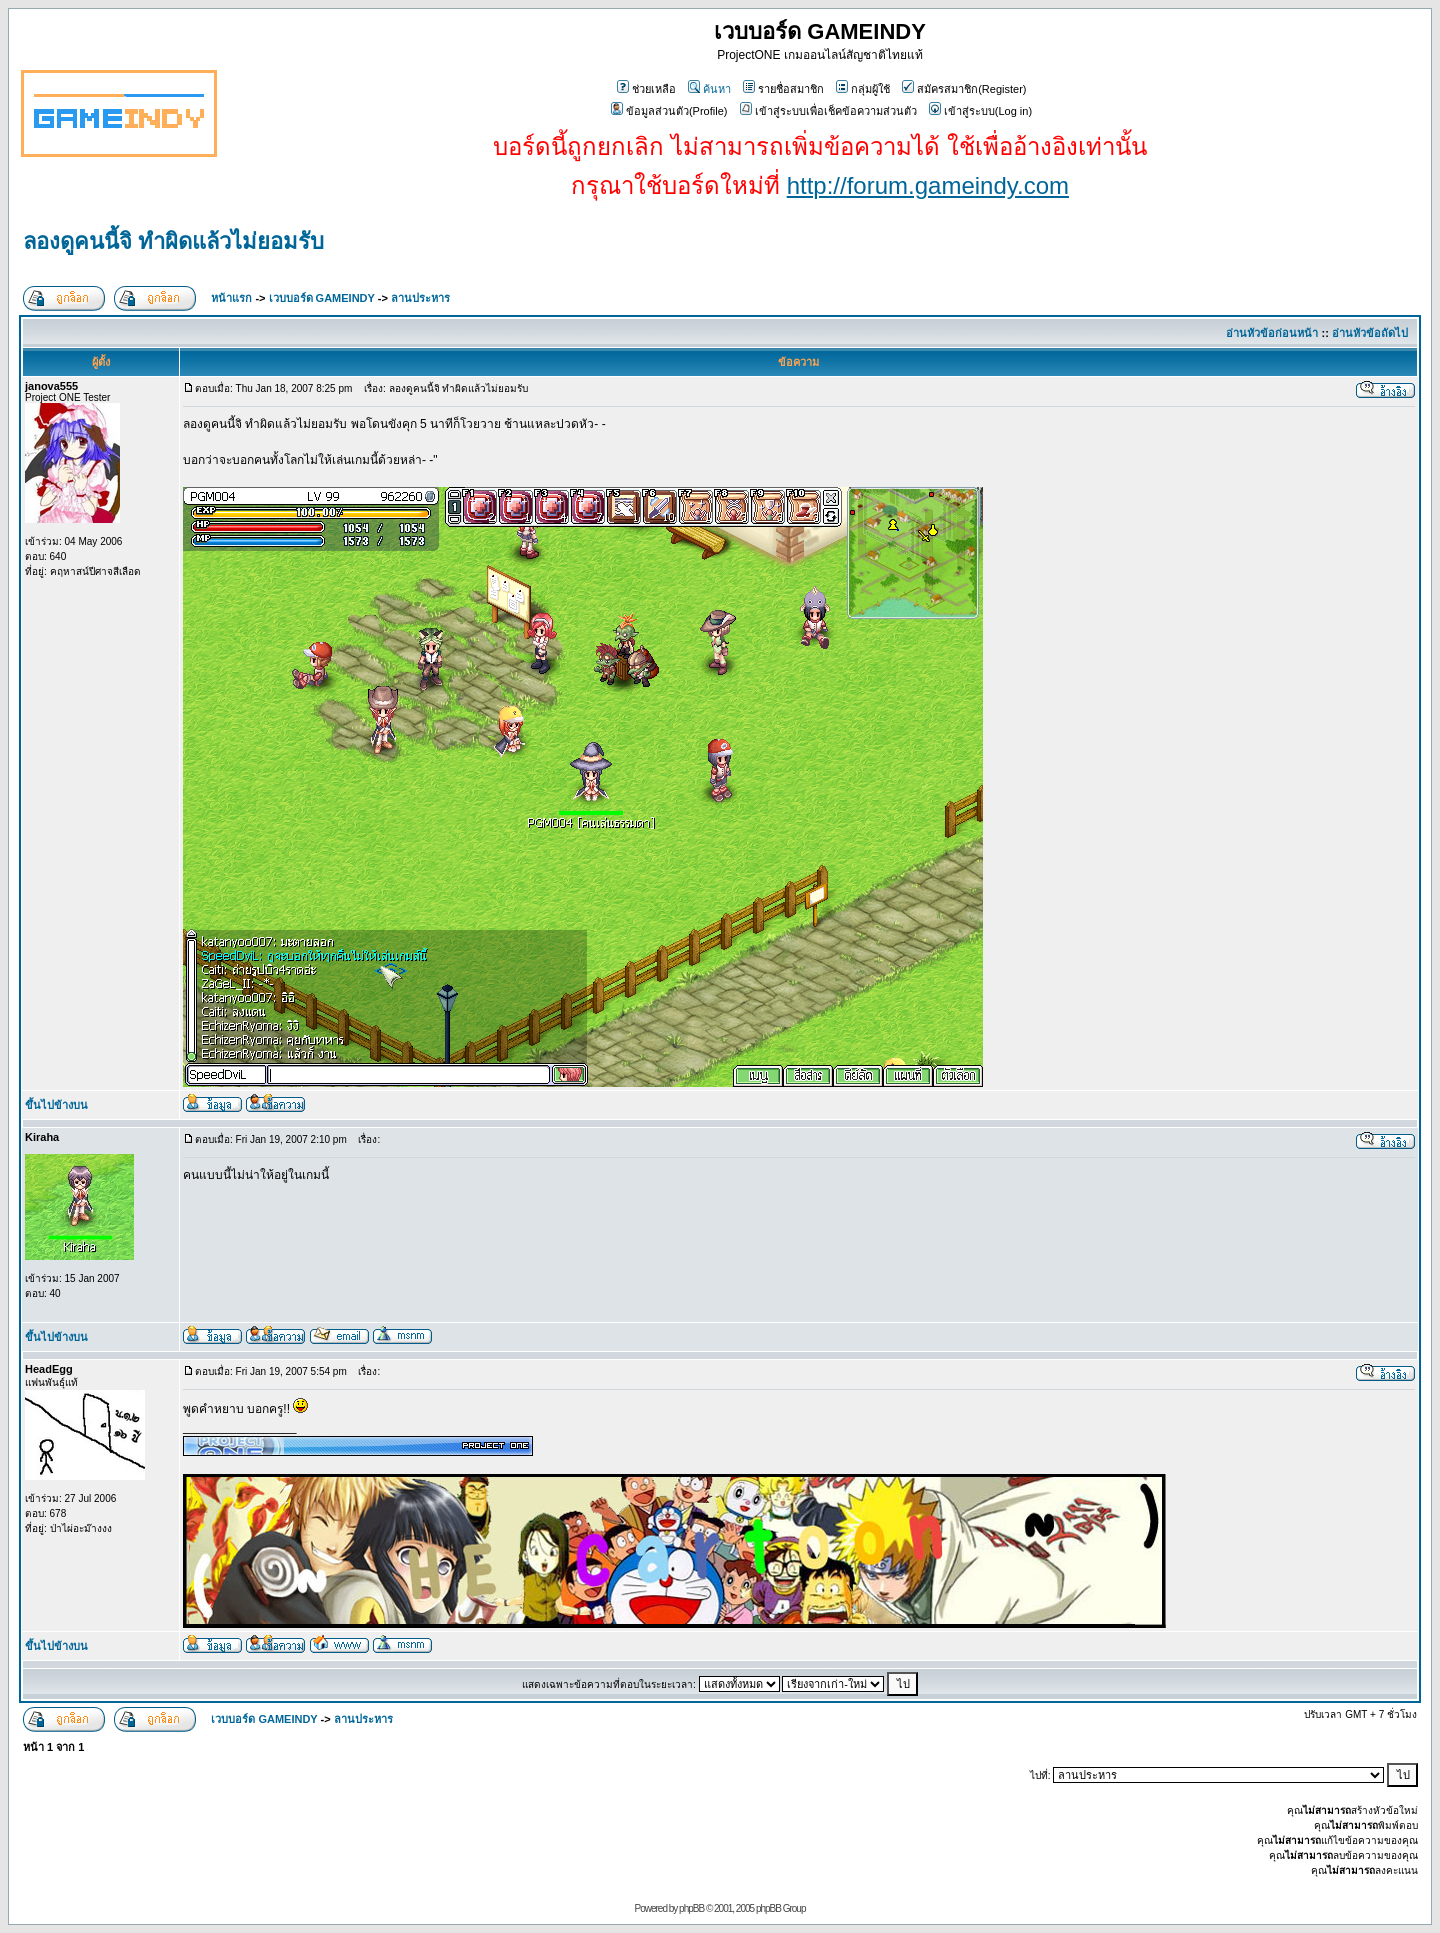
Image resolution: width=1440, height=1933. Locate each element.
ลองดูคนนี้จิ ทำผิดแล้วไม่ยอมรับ (173, 241)
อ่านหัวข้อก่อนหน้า (1272, 333)
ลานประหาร (420, 298)
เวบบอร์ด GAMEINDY (322, 298)
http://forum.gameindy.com (928, 185)
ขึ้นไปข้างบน (56, 1105)
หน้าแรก (231, 298)
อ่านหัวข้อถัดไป (1370, 333)
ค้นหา (709, 89)
